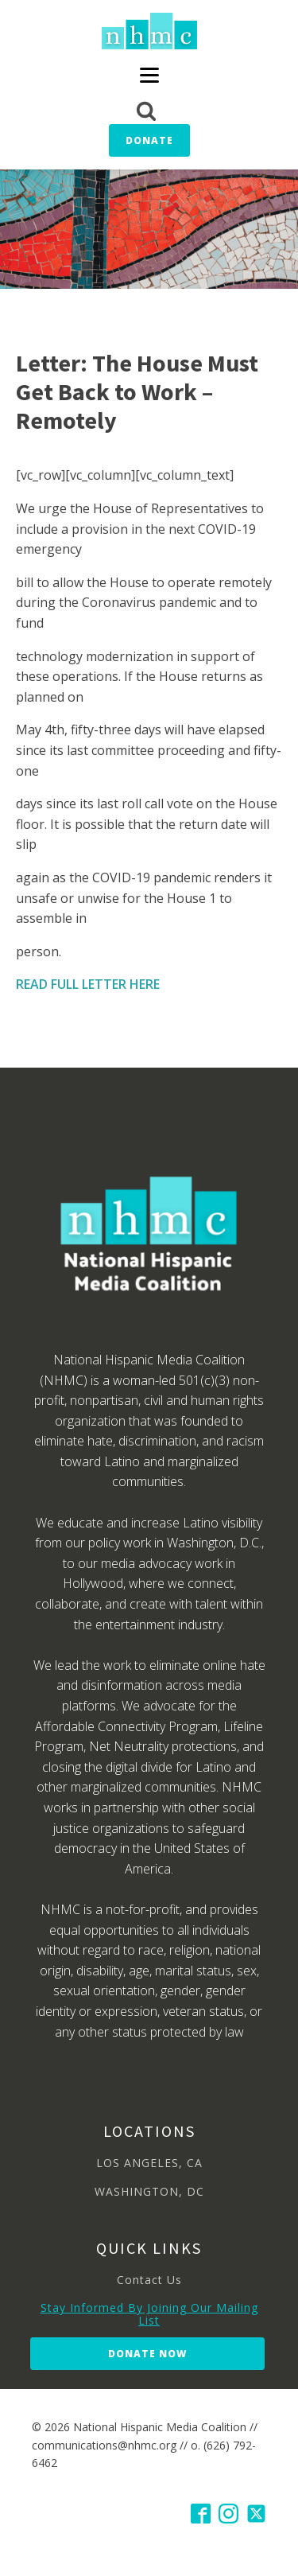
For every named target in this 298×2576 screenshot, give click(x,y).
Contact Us (149, 2280)
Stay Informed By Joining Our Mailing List (149, 2314)
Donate (149, 140)
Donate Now (147, 2353)
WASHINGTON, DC (149, 2191)
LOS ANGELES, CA (149, 2163)
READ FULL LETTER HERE (88, 984)
